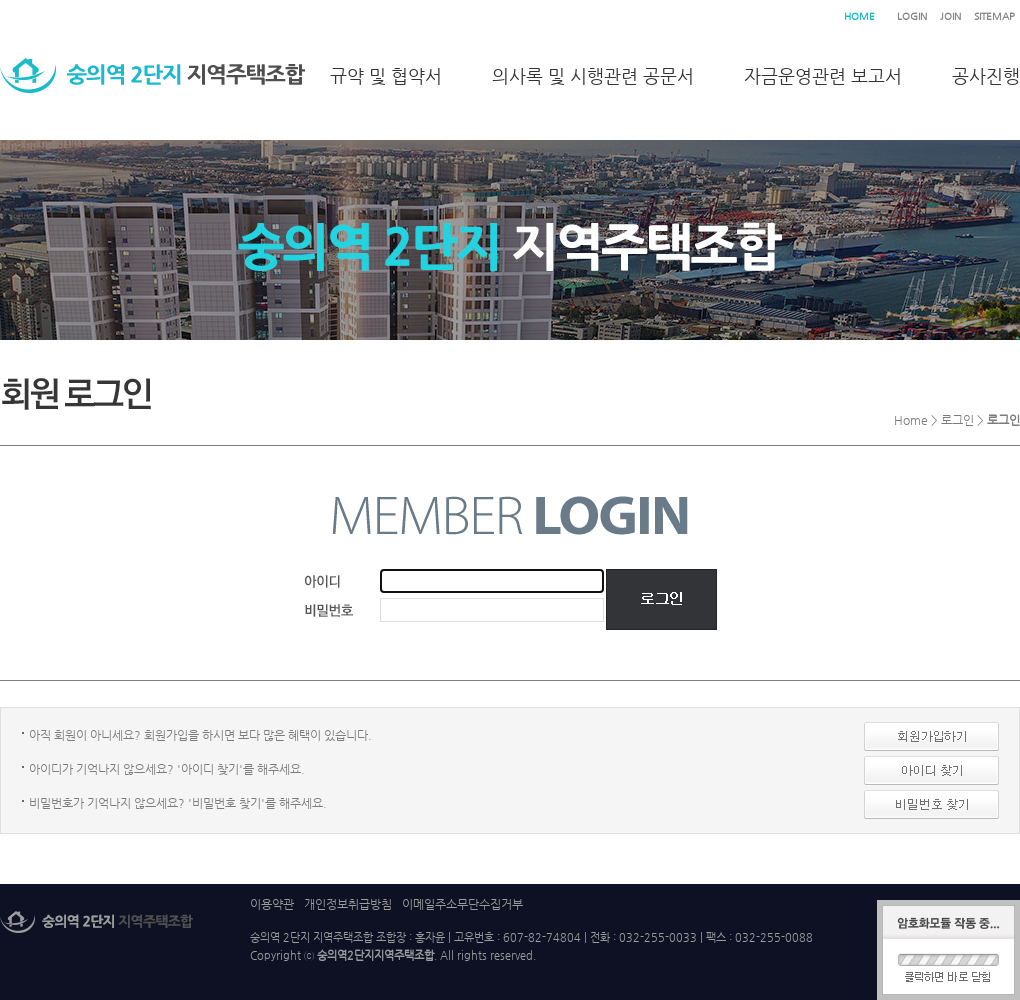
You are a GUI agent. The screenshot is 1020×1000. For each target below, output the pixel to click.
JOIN (950, 16)
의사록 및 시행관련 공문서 (593, 75)
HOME (859, 16)
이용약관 (272, 904)
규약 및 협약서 (386, 75)
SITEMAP (994, 16)
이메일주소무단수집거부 (462, 904)
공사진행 (986, 75)
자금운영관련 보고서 (823, 75)
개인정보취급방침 (348, 904)
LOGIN (912, 16)
